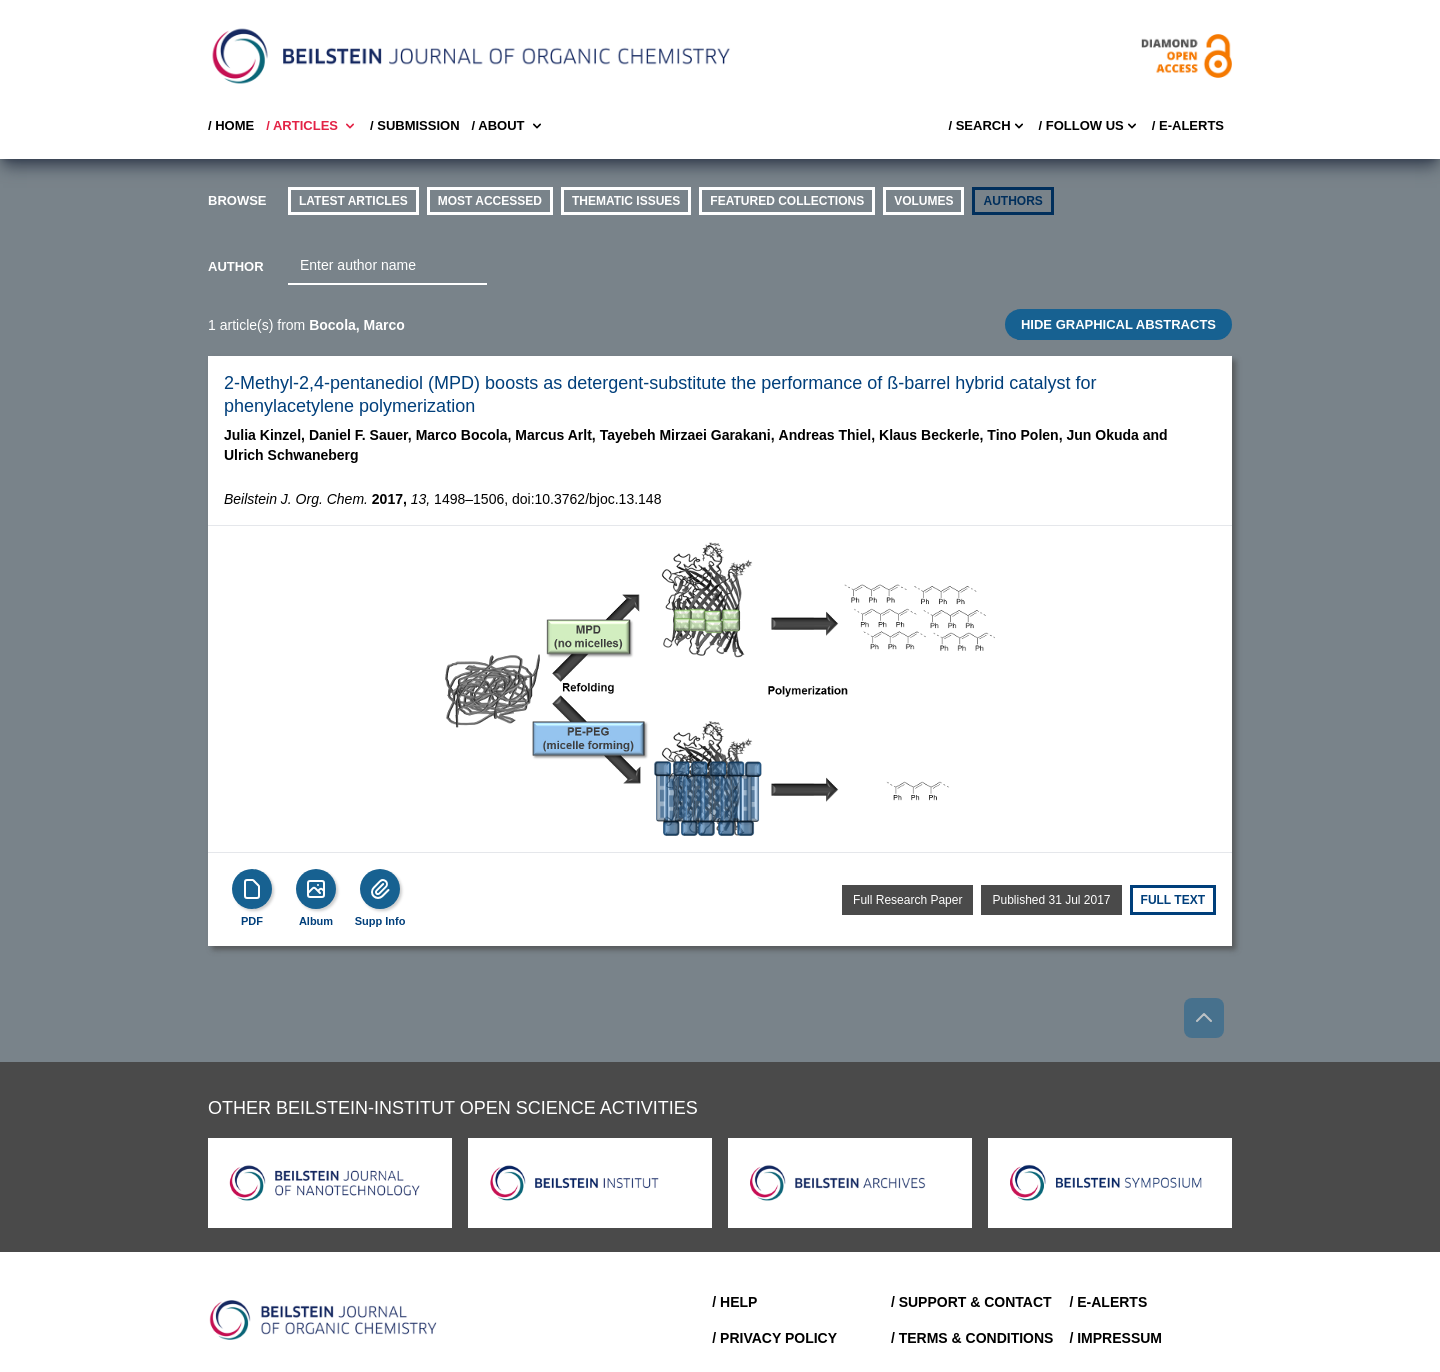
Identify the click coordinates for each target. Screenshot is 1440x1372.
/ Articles (312, 126)
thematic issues (626, 201)
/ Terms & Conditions (972, 1338)
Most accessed (490, 201)
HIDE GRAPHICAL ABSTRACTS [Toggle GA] (1118, 324)
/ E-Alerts (1188, 125)
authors (1012, 201)
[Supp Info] (380, 889)
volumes (923, 201)
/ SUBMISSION (415, 125)
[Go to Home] (324, 1320)
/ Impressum (1115, 1338)
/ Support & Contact (971, 1302)
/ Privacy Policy (774, 1338)
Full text (1173, 900)
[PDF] (252, 889)
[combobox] (387, 266)
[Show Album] (316, 889)
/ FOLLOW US (1089, 126)
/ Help (734, 1302)
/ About (508, 126)
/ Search (987, 126)
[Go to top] (1204, 1018)
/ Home (231, 125)
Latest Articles (353, 201)
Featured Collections (787, 201)
